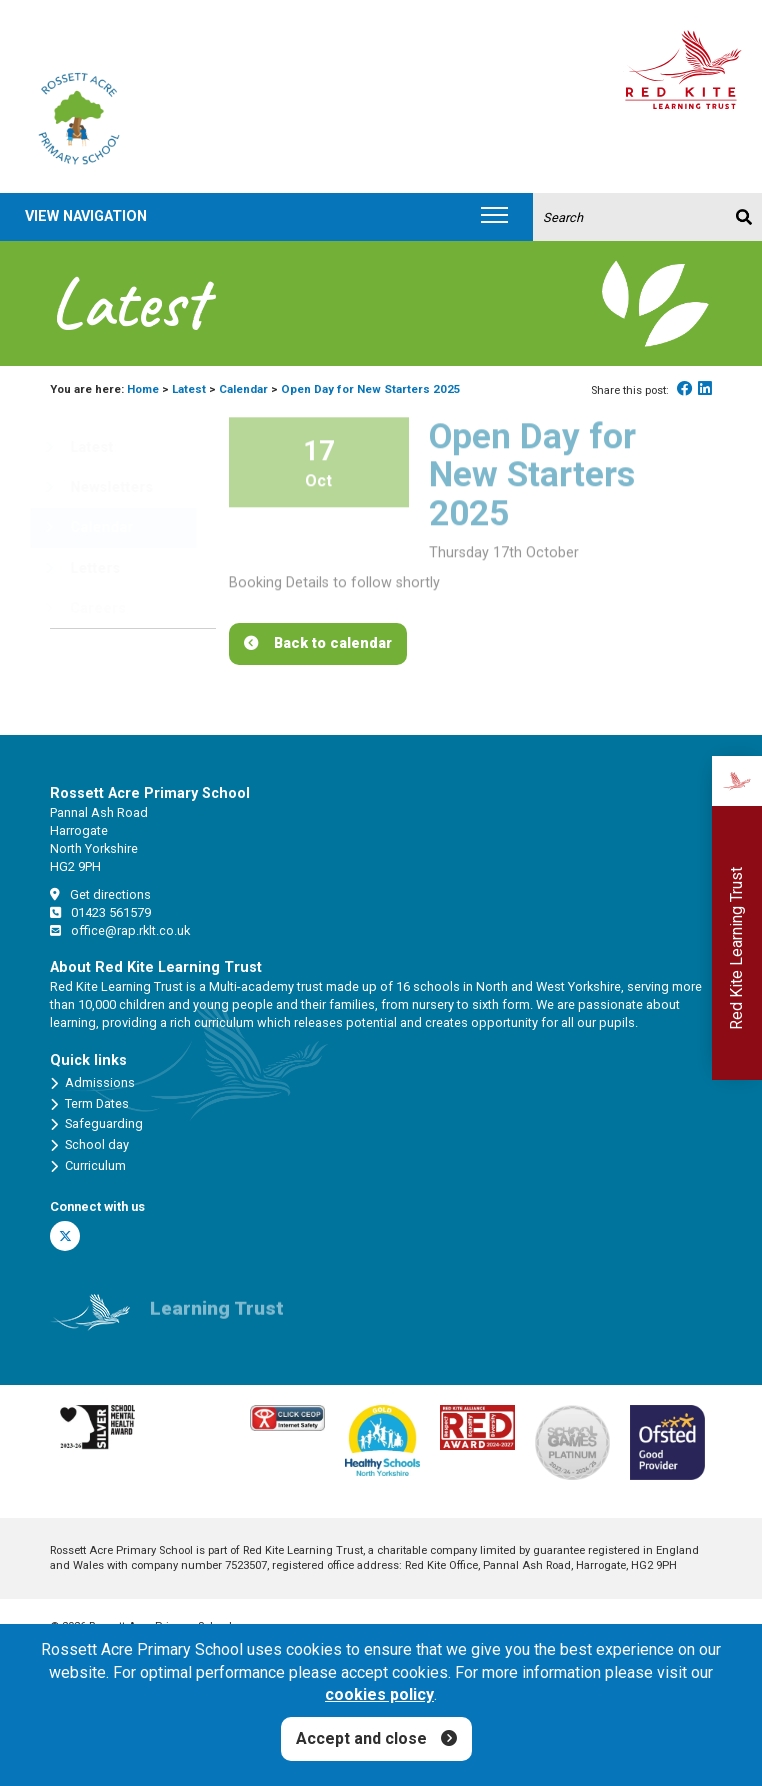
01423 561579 (100, 912)
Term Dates (89, 1104)
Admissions (92, 1083)
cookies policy (379, 1694)
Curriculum (88, 1166)
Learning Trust (217, 1317)
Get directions (100, 894)
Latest (189, 389)
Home (143, 389)
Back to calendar (333, 643)
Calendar (243, 389)
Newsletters (99, 487)
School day (89, 1145)
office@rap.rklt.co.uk (120, 930)
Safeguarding (96, 1124)
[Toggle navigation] (494, 217)
